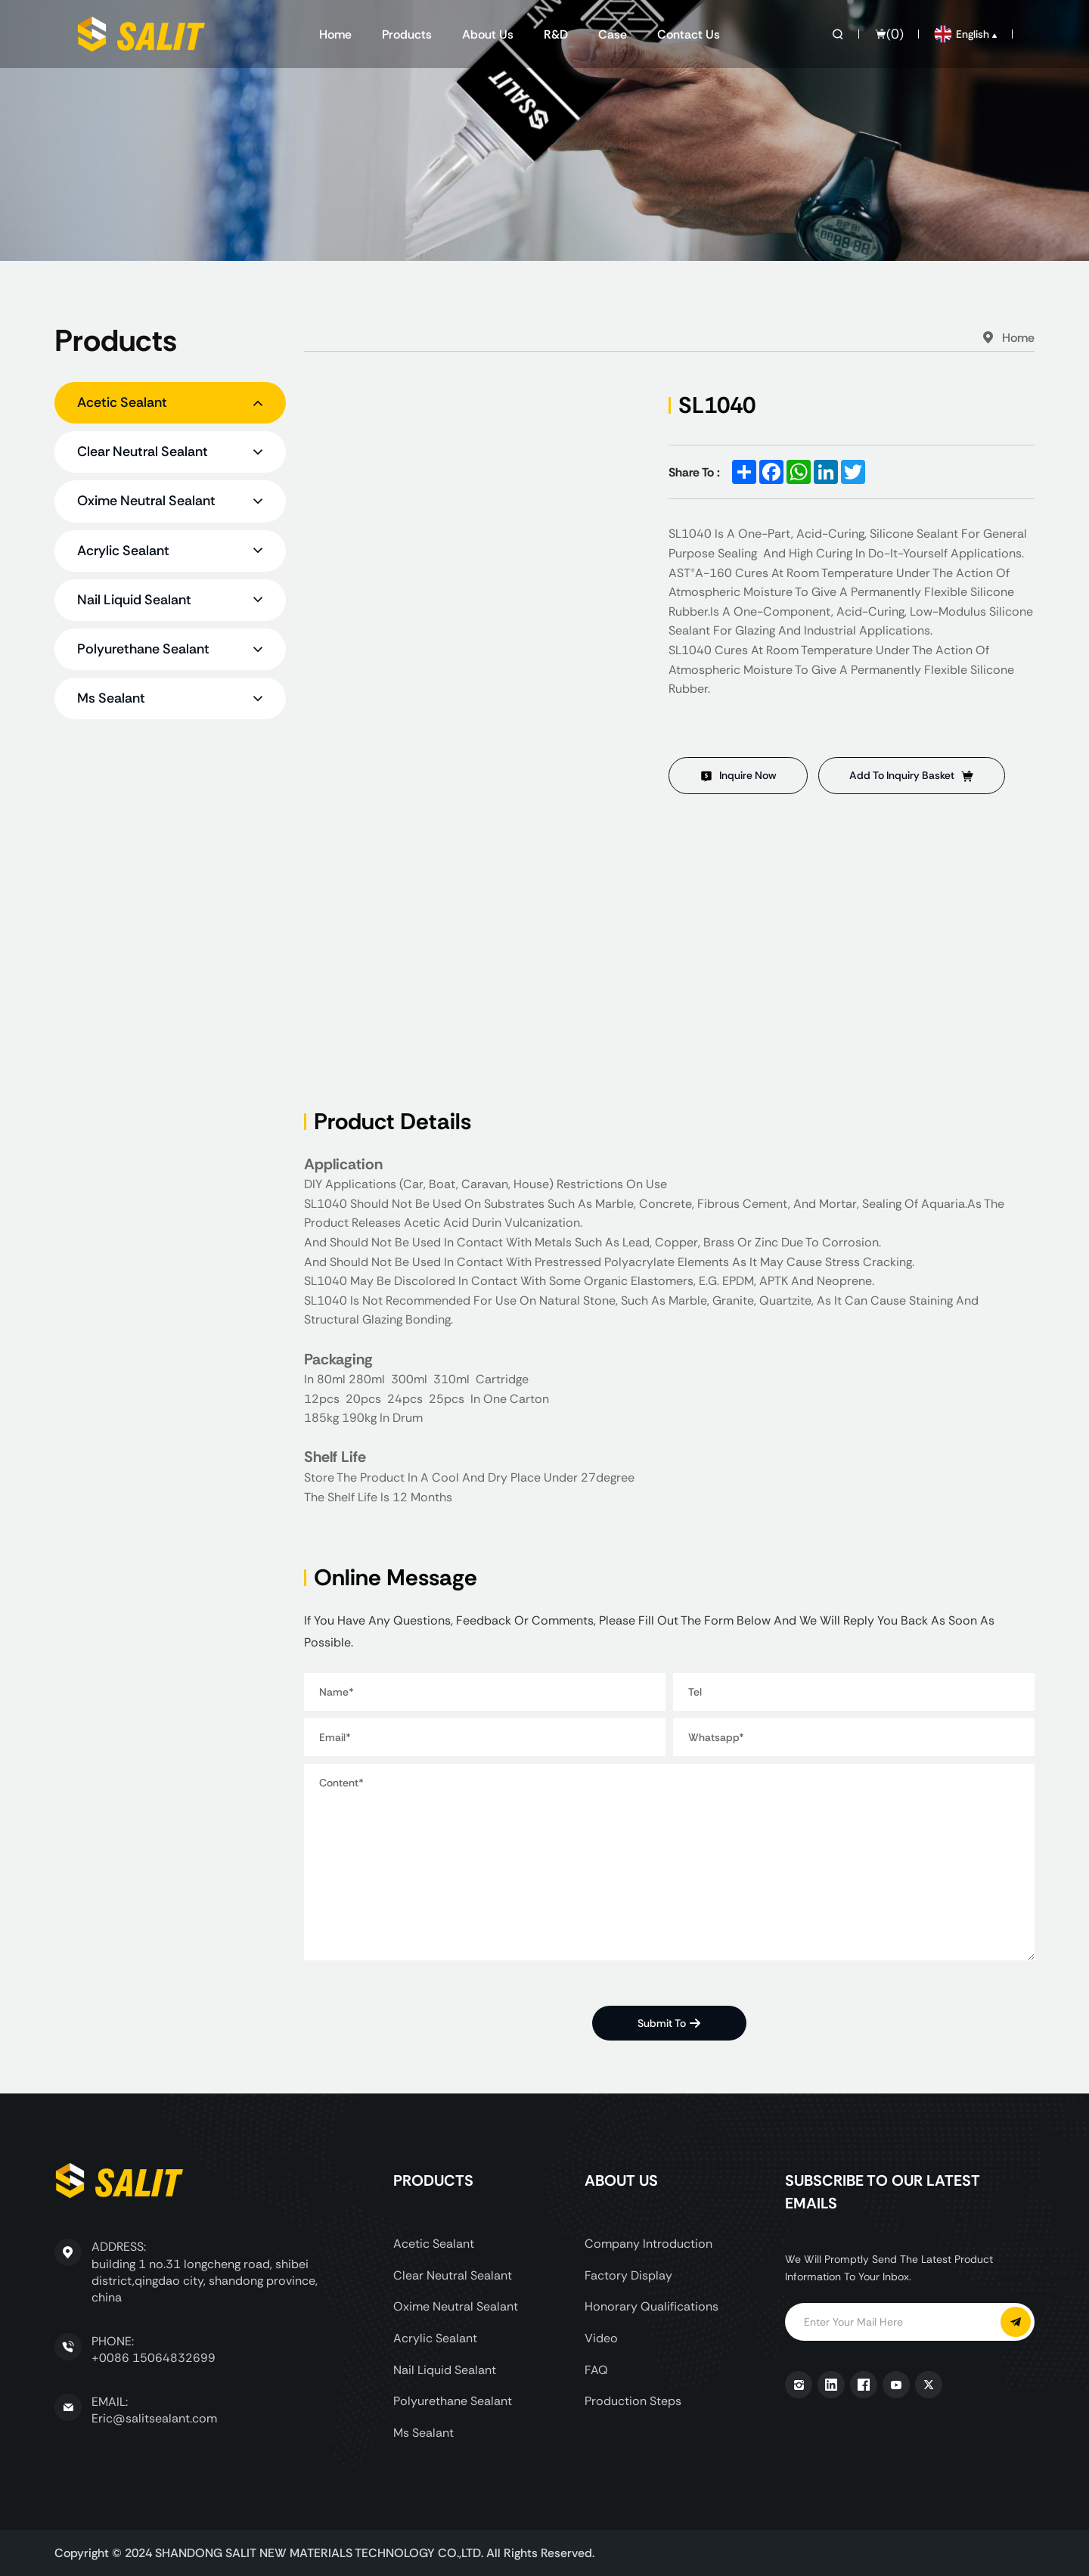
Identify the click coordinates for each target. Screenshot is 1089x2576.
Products (407, 34)
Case (612, 34)
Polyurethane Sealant (452, 2401)
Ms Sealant (423, 2433)
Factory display (628, 2275)
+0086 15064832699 (154, 2358)
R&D (556, 34)
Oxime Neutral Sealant (455, 2306)
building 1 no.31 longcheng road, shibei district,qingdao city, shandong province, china (205, 2281)
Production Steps (633, 2401)
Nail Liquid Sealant (444, 2370)
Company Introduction (648, 2244)
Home (335, 34)
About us (487, 34)
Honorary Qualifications (651, 2306)
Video (601, 2338)
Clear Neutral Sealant (452, 2275)
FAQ (596, 2370)
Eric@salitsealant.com (154, 2418)
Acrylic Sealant (435, 2338)
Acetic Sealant (433, 2244)
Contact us (688, 34)
